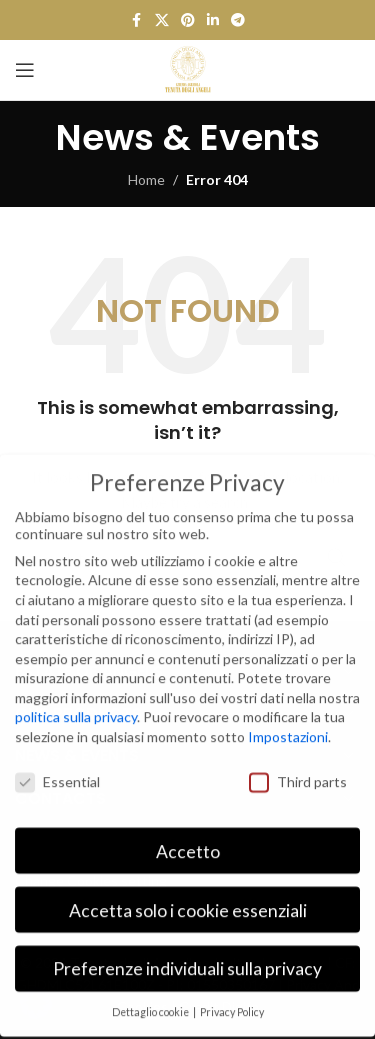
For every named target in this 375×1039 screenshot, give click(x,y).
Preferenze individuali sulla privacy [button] (187, 954)
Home (146, 179)
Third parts (298, 766)
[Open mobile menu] (25, 70)
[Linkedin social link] (213, 20)
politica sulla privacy (76, 702)
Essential (57, 766)
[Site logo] (188, 68)
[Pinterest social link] (188, 20)
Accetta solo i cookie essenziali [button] (188, 895)
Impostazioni (288, 721)
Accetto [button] (188, 836)
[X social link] (162, 20)
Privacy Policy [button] (232, 997)
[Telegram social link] (238, 20)
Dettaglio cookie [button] (151, 997)
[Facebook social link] (137, 20)
